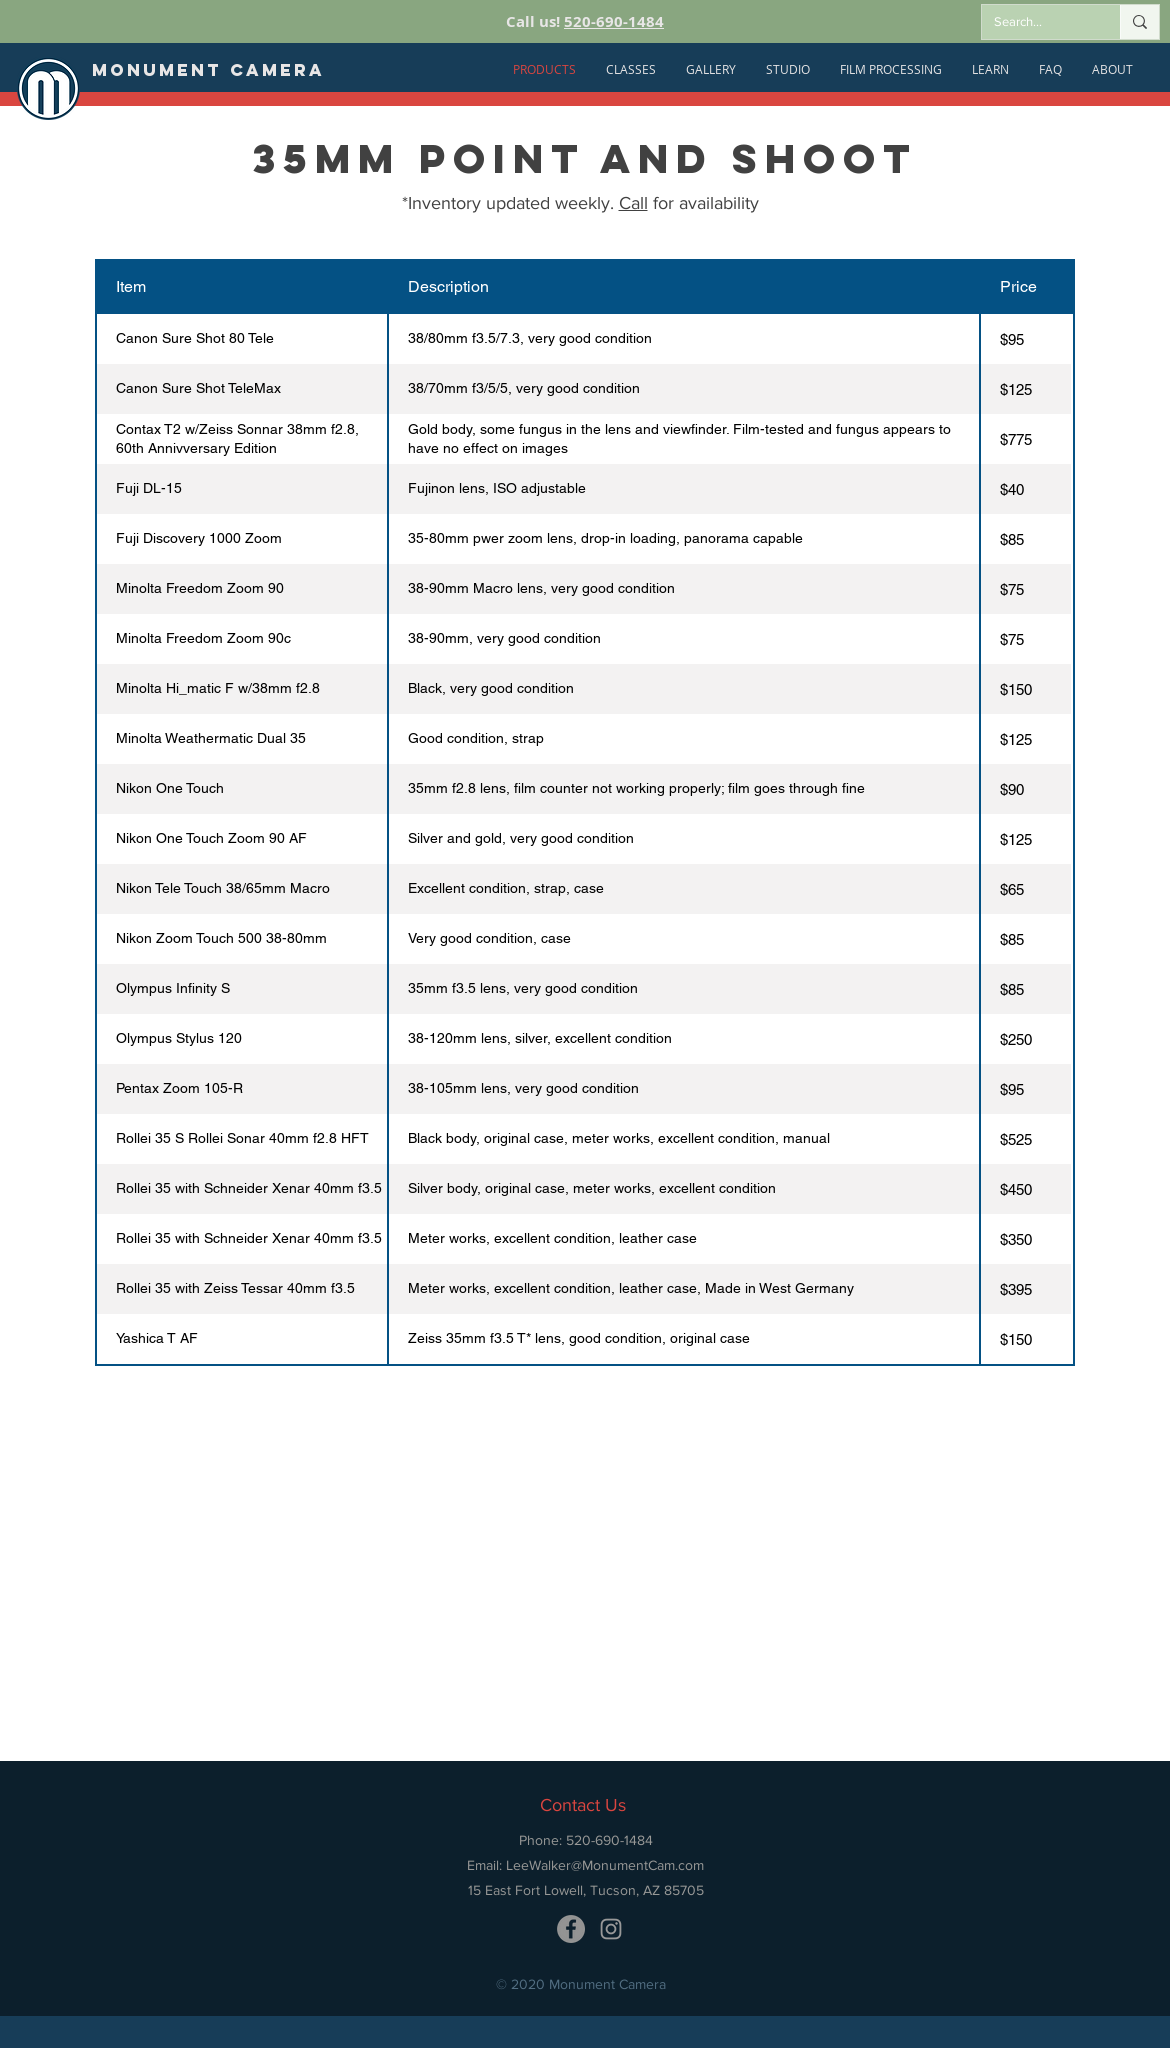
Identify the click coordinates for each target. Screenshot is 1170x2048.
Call (633, 203)
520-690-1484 (614, 21)
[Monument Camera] (208, 70)
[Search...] (1036, 22)
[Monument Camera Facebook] (571, 1929)
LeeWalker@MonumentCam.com (605, 1865)
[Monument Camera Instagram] (611, 1929)
